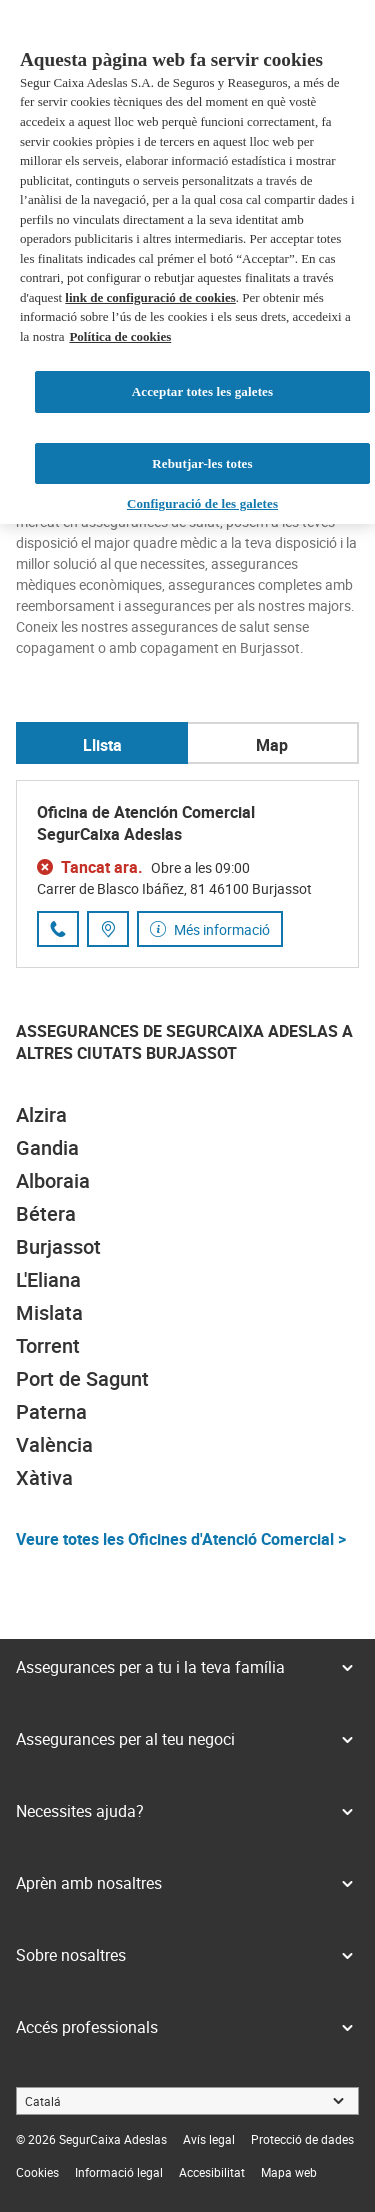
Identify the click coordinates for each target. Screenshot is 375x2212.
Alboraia (53, 1180)
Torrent (48, 1345)
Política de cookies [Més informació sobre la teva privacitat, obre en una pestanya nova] (120, 336)
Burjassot (58, 1246)
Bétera (46, 1213)
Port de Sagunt (82, 1378)
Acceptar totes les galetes (202, 391)
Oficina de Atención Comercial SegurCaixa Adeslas (146, 823)
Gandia (47, 1147)
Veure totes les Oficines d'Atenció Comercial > (181, 1539)
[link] (209, 2139)
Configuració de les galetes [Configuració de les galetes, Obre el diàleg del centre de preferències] (202, 503)
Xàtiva (44, 1477)
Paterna (51, 1411)
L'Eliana (48, 1279)
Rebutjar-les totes (202, 463)
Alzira (41, 1114)
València (54, 1444)
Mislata (49, 1312)
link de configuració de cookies (150, 297)
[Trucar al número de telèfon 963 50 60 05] (58, 929)
